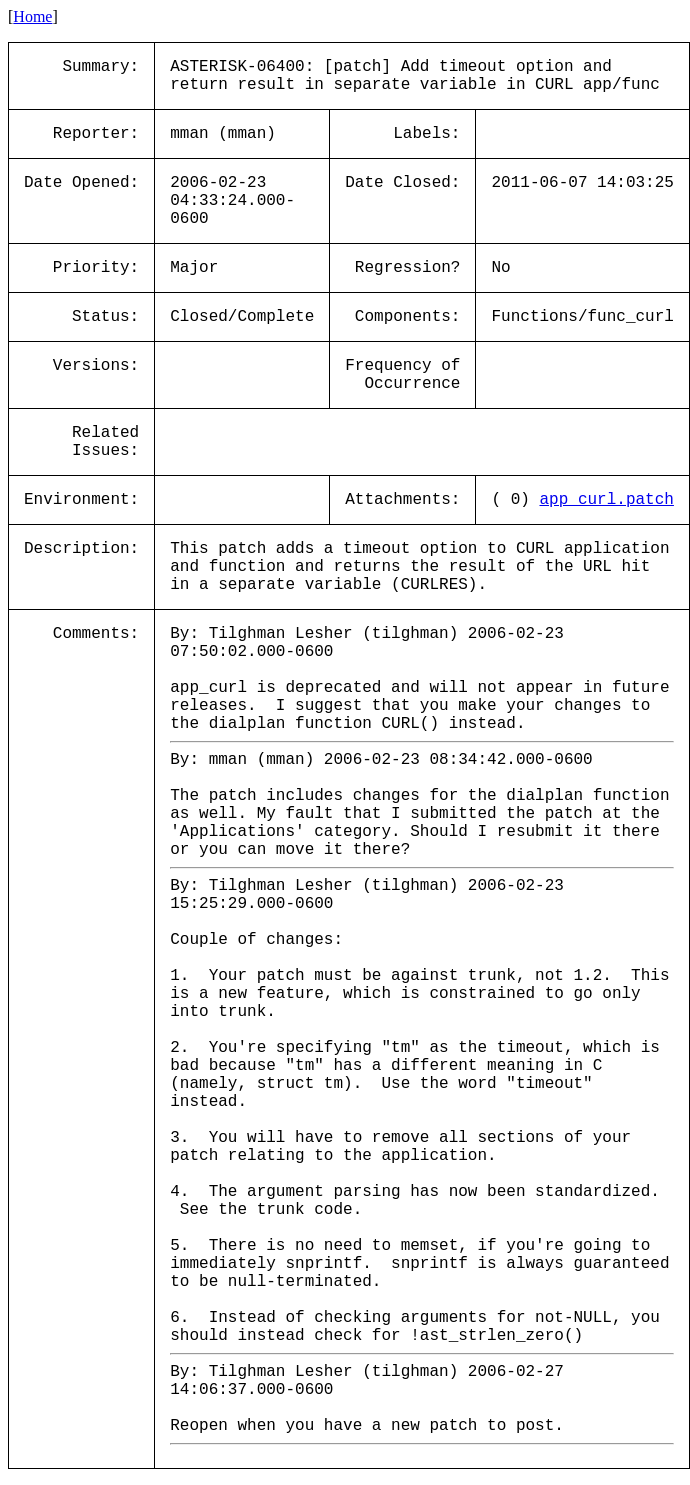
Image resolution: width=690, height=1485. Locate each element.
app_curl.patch (606, 500)
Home (32, 16)
